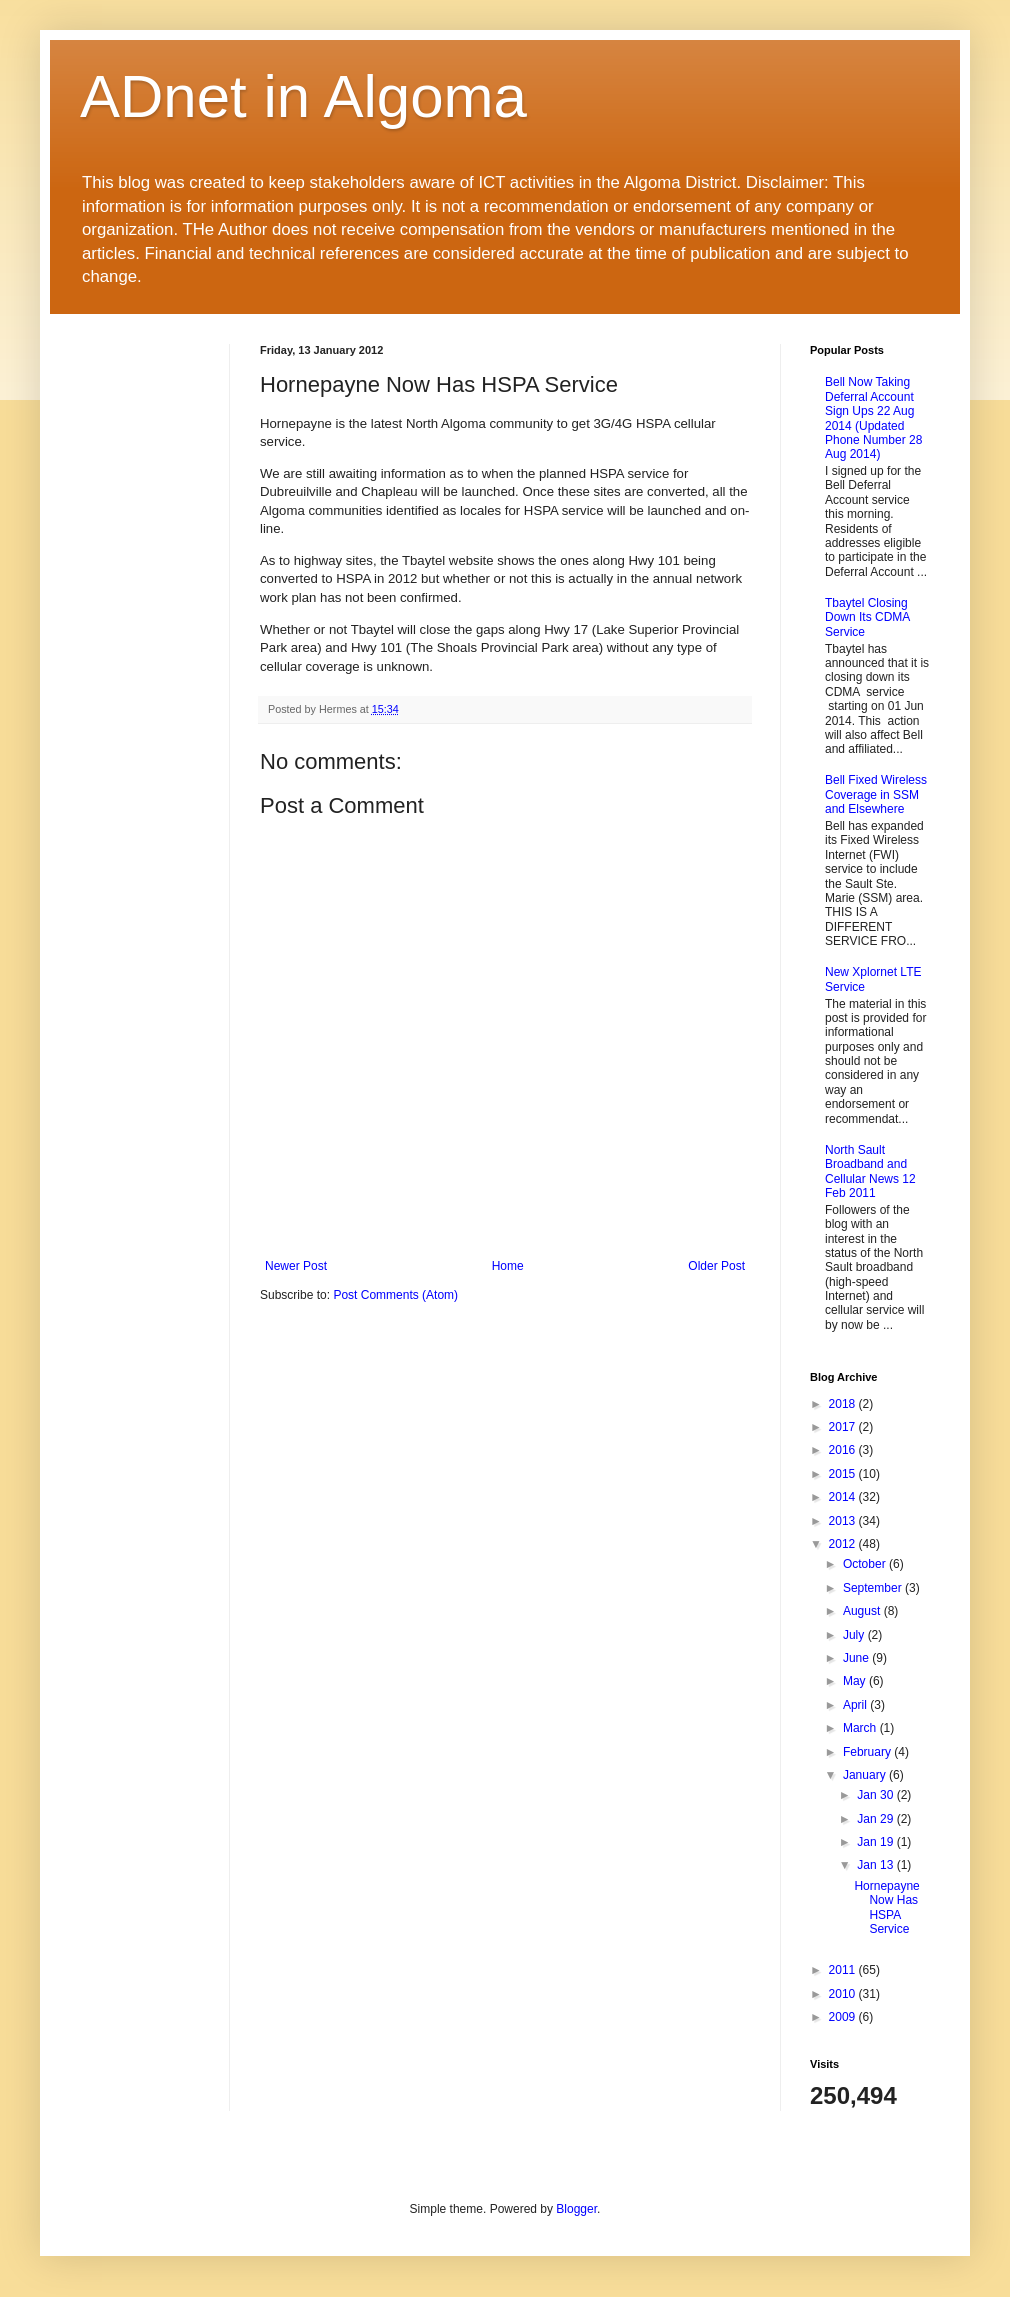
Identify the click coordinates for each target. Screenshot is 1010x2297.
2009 (844, 2017)
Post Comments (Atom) (395, 1295)
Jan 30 (876, 1795)
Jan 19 (876, 1842)
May (856, 1681)
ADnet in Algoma (303, 96)
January (866, 1775)
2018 (844, 1404)
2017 (844, 1427)
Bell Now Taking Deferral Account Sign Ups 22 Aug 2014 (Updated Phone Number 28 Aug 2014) (873, 418)
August (863, 1611)
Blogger (576, 2209)
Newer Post (296, 1266)
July (855, 1635)
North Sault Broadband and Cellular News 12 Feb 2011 (870, 1171)
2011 (844, 1970)
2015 (844, 1474)
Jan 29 (876, 1819)
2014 (844, 1497)
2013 (844, 1521)
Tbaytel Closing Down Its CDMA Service (867, 617)
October (866, 1564)
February (868, 1752)
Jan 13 (876, 1865)
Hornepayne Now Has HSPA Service (886, 1907)
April (856, 1705)
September (874, 1588)
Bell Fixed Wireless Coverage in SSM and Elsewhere (876, 794)
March (861, 1728)
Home (508, 1266)
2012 (844, 1544)
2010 (844, 1994)
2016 (844, 1450)
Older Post (716, 1266)
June (857, 1658)
